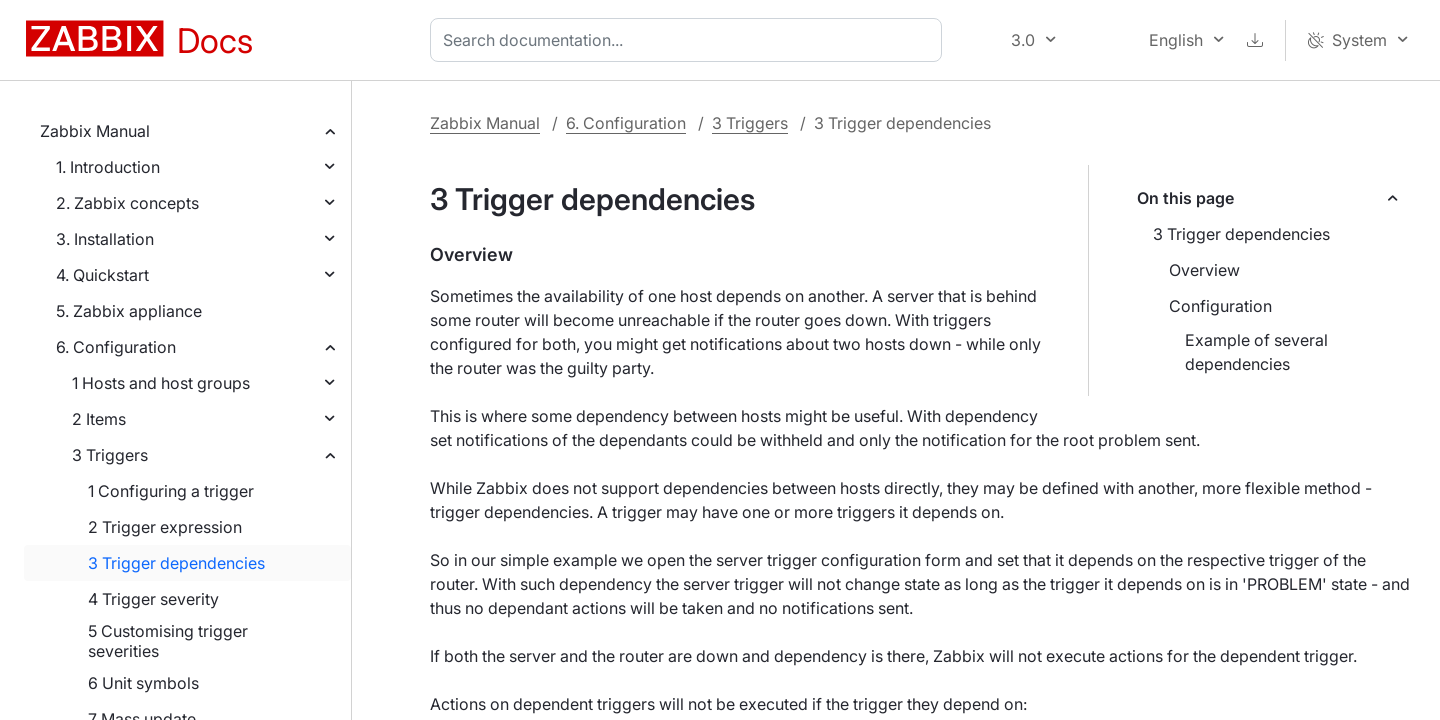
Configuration (1220, 306)
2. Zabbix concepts (127, 203)
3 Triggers (110, 455)
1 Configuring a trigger (171, 491)
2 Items (99, 419)
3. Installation (105, 239)
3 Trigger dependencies (176, 563)
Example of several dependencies (1256, 352)
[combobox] (690, 40)
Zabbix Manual (95, 131)
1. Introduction (108, 167)
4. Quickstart (102, 275)
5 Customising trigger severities (168, 641)
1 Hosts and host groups (161, 383)
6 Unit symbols (143, 683)
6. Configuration (116, 347)
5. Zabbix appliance (129, 311)
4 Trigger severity (153, 599)
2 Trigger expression (165, 527)
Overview (1204, 270)
